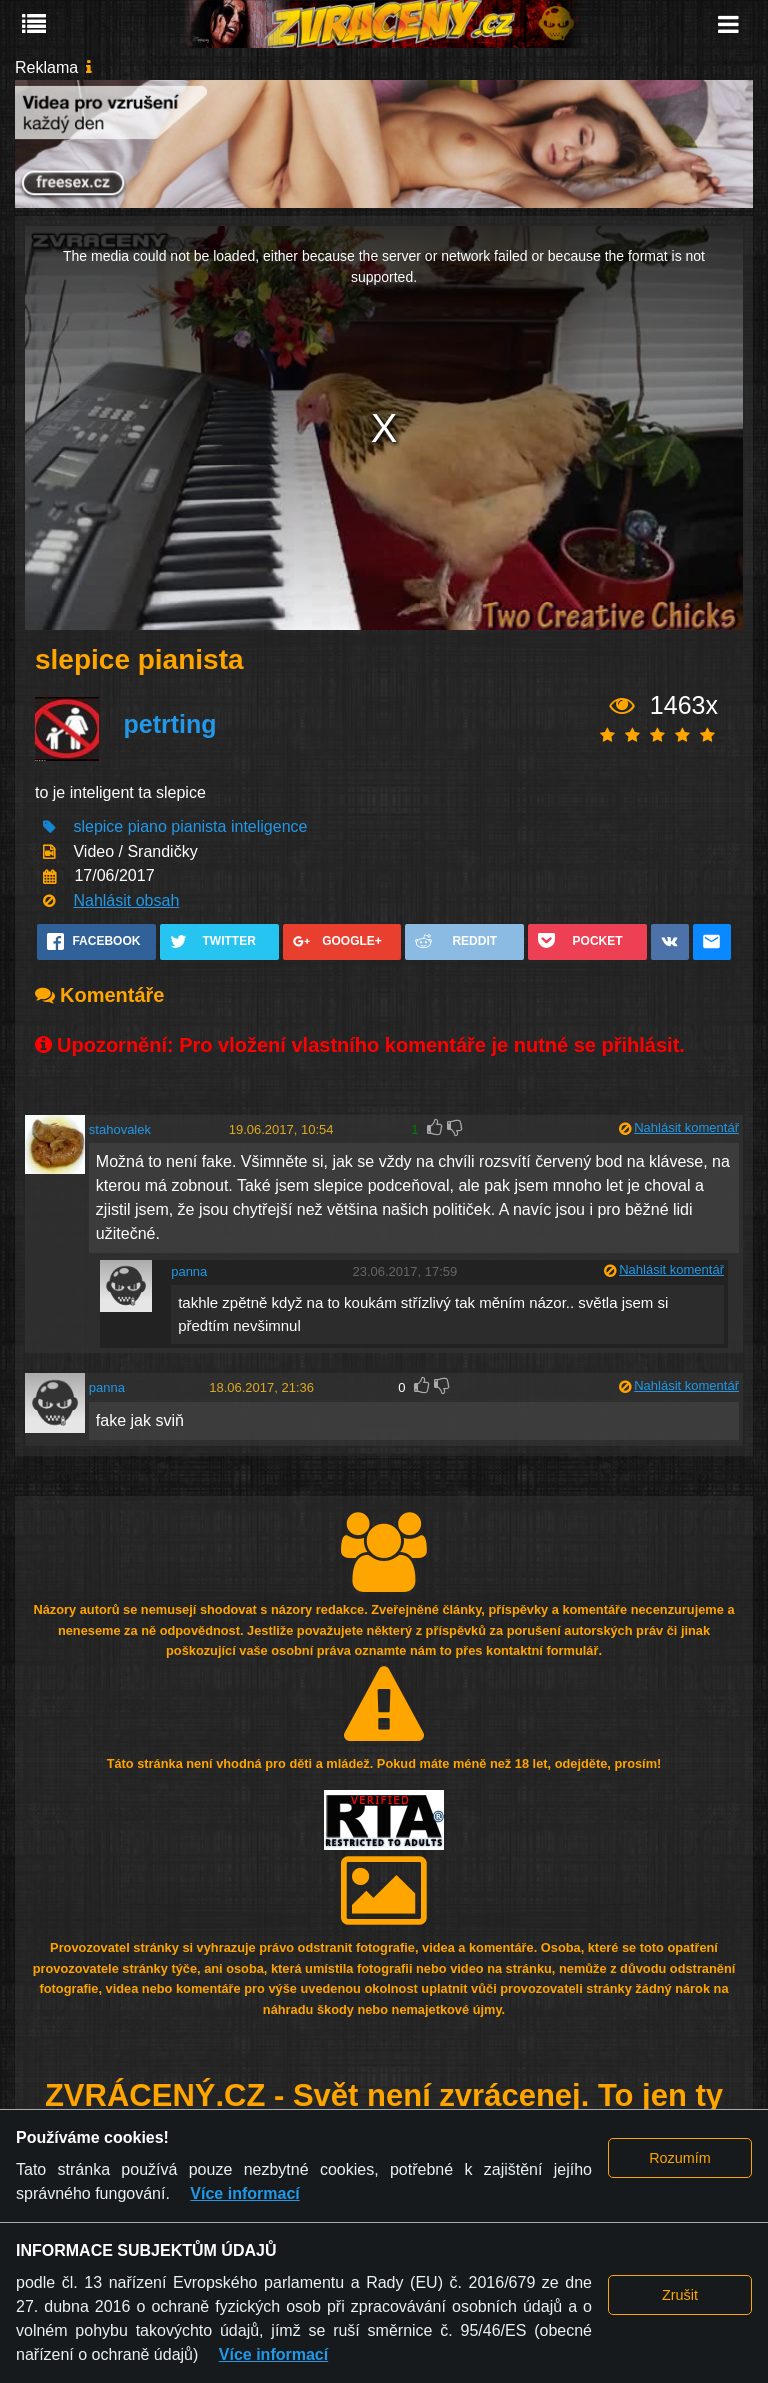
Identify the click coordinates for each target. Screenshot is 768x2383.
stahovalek (120, 1129)
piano (147, 826)
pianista (198, 826)
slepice (100, 826)
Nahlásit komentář (686, 1127)
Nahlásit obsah (126, 900)
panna (189, 1271)
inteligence (269, 826)
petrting (169, 724)
